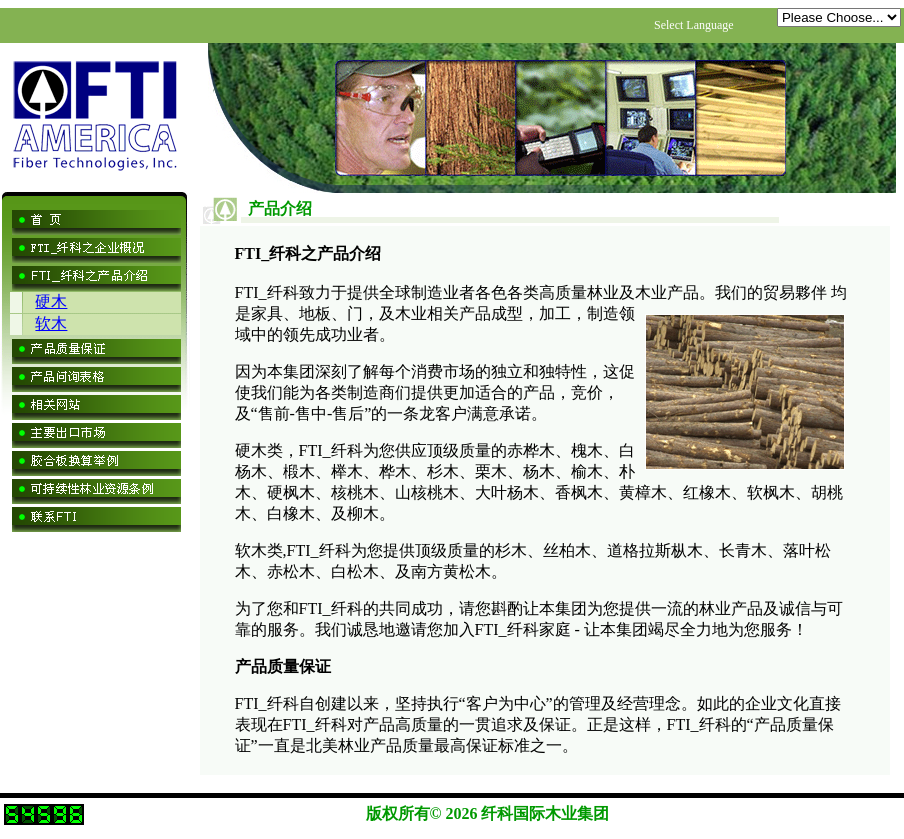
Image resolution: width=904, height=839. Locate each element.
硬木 (51, 301)
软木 (51, 323)
